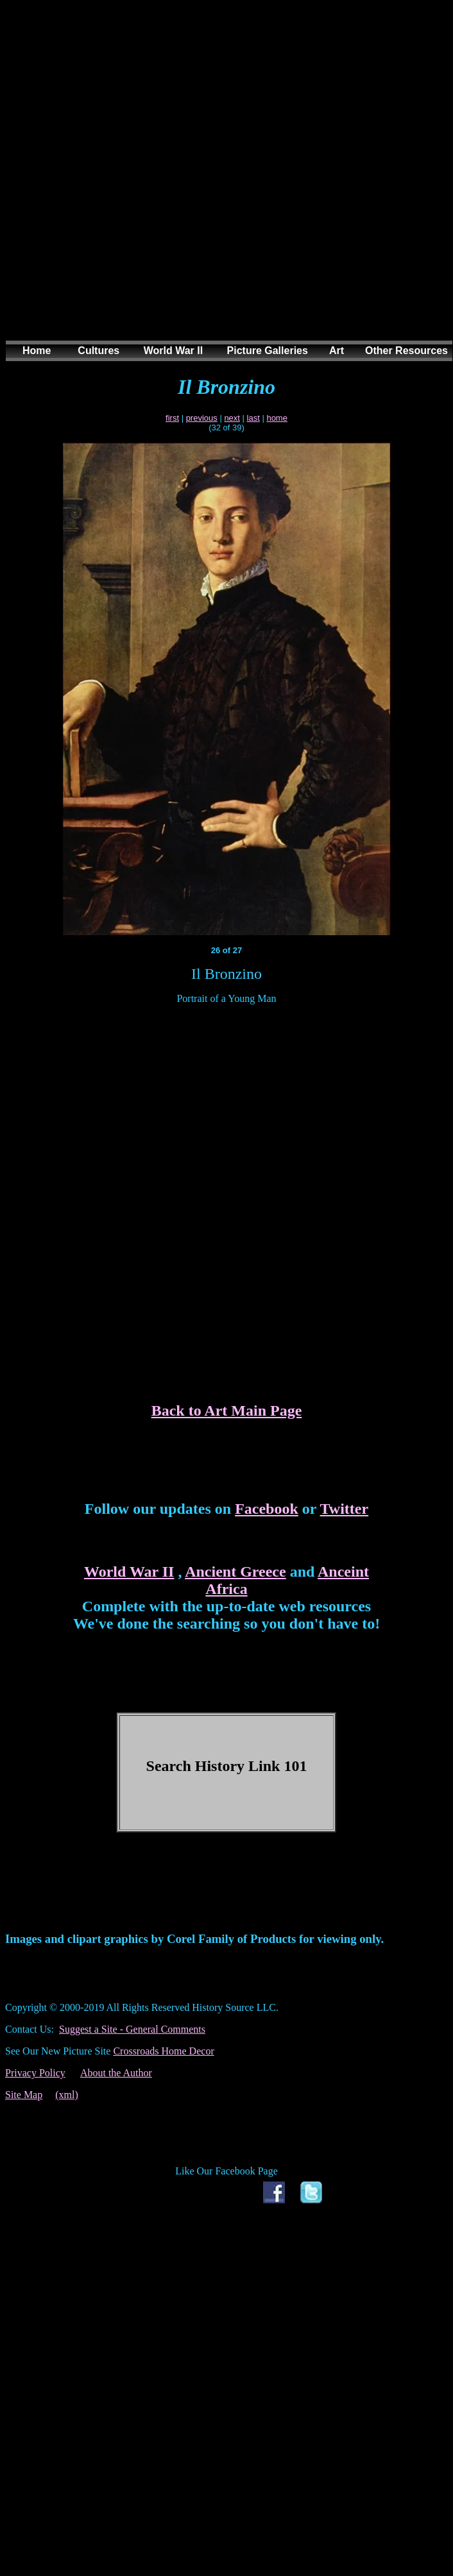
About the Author (116, 2072)
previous (202, 418)
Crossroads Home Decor (163, 2051)
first (172, 418)
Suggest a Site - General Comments (132, 2029)
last (253, 418)
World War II (129, 1571)
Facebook (266, 1508)
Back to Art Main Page (226, 1410)
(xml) (66, 2094)
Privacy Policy (35, 2072)
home (276, 418)
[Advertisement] (221, 182)
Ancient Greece (235, 1571)
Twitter (344, 1508)
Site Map (23, 2094)
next (232, 418)
